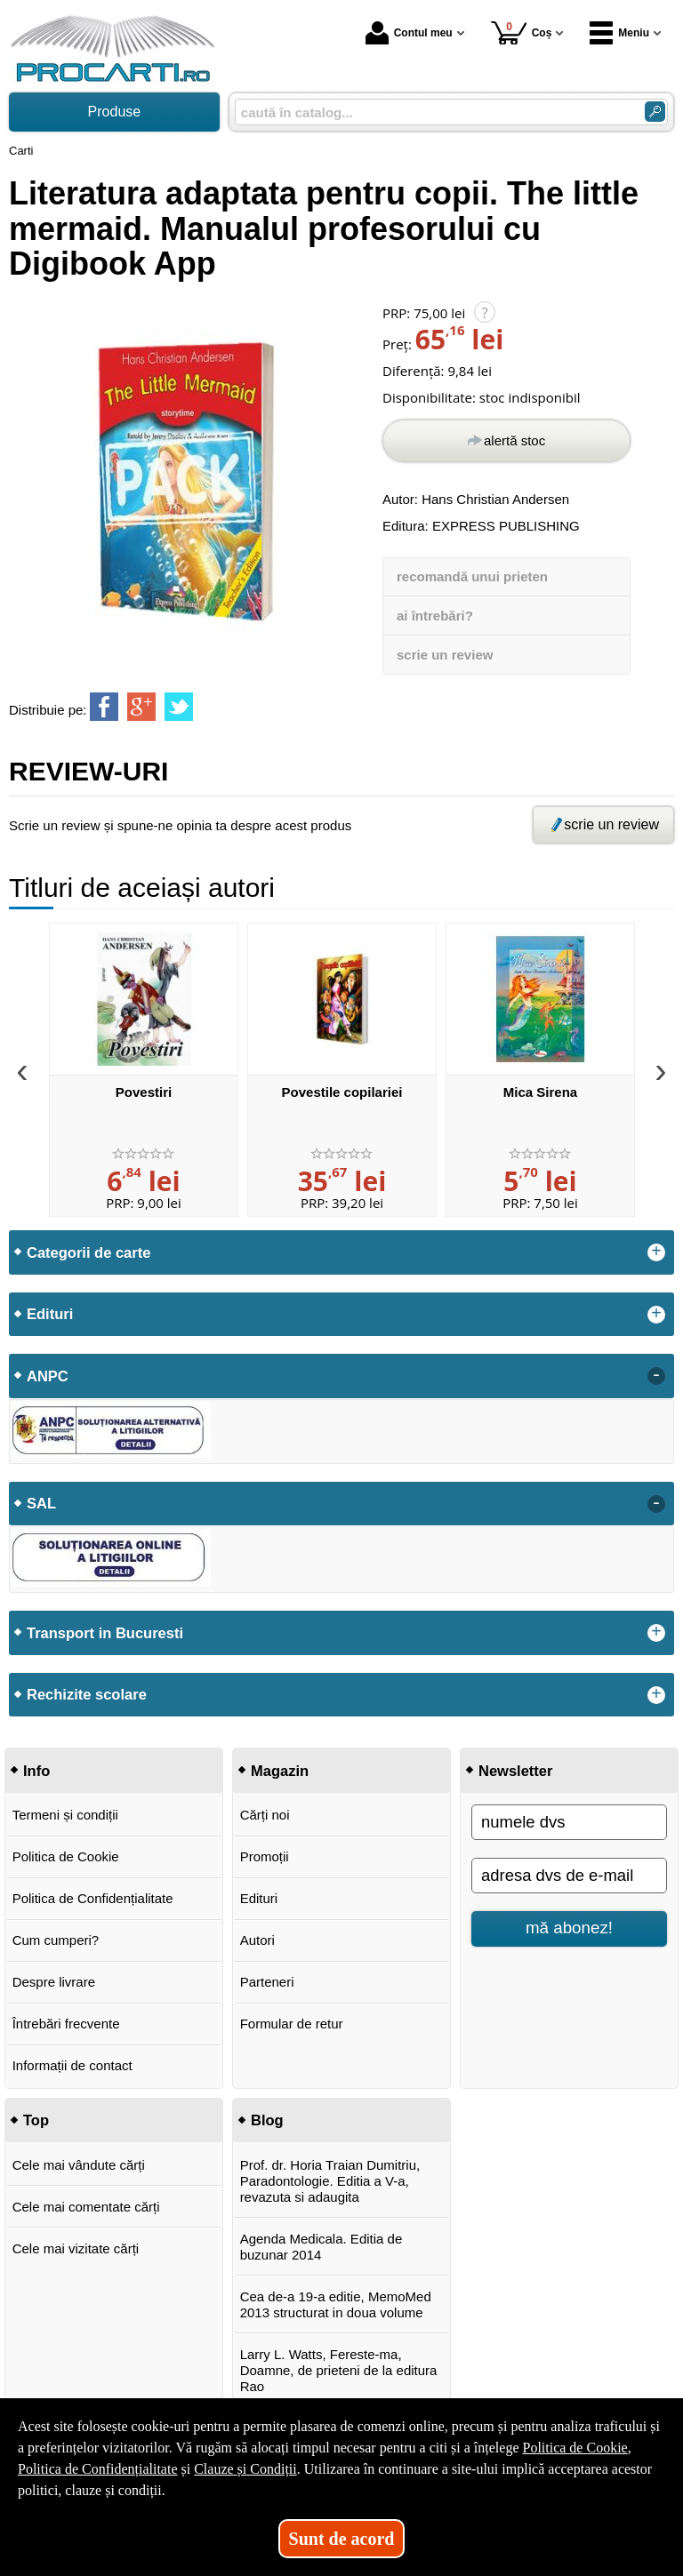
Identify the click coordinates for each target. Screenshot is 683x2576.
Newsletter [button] (515, 1771)
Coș (521, 32)
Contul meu (409, 32)
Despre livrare (53, 1981)
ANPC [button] (47, 1376)
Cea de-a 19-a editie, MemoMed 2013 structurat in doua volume (335, 2304)
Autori (257, 1940)
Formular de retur (291, 2023)
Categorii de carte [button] (88, 1252)
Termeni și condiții (65, 1814)
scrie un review (445, 654)
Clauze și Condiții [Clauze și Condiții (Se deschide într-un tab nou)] (245, 2468)
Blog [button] (267, 2120)
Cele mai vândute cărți (78, 2164)
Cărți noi (265, 1814)
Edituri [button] (50, 1314)
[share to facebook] (104, 706)
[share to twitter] (179, 706)
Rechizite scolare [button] (87, 1694)
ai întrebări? (435, 615)
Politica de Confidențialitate (92, 1898)
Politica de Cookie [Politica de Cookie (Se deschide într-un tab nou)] (574, 2447)
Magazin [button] (280, 1771)
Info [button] (36, 1771)
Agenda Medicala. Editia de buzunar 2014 (321, 2246)
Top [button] (36, 2120)
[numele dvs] (569, 1822)
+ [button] (656, 1252)
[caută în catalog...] (433, 112)
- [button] (656, 1376)
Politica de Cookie (65, 1856)
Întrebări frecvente (66, 2023)
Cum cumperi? (56, 1940)
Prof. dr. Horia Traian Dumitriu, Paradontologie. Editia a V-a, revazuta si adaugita (330, 2180)
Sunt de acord (342, 2538)
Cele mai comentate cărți (86, 2206)
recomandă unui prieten (472, 576)
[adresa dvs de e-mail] (569, 1875)
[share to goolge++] (141, 706)
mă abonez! (569, 1927)
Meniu (619, 32)
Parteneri (267, 1981)
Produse (114, 111)
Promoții (264, 1856)
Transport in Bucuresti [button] (105, 1633)
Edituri (259, 1898)
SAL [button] (41, 1503)
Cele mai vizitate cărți (76, 2248)
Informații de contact (72, 2065)
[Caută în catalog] (655, 111)
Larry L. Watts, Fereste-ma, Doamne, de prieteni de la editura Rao (339, 2370)
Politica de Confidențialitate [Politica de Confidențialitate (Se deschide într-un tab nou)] (98, 2468)
